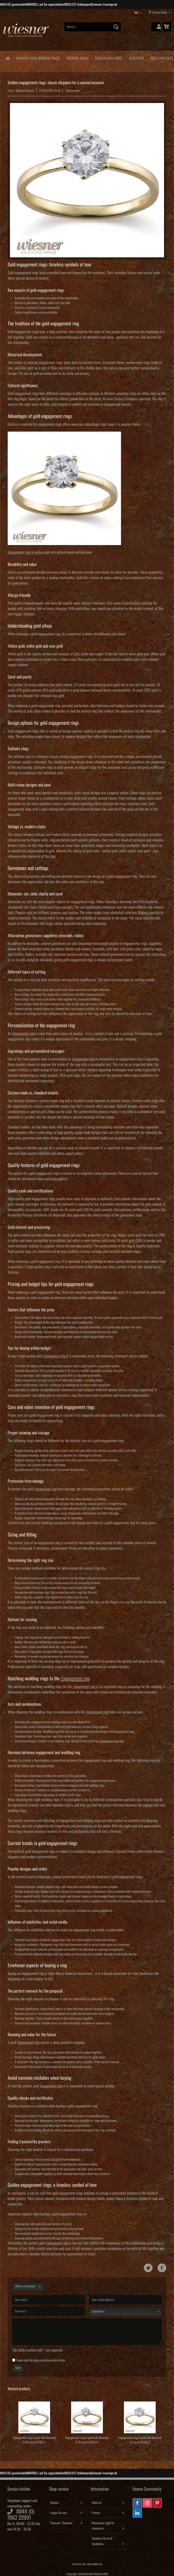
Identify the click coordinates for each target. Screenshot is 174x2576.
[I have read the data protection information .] (13, 2360)
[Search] (116, 26)
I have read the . (41, 2360)
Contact (54, 2502)
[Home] (7, 58)
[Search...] (92, 26)
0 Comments (72, 90)
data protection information (49, 2360)
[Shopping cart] (166, 26)
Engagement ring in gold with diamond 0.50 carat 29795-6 (34, 2440)
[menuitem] (92, 29)
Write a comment (28, 2285)
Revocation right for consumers (103, 2526)
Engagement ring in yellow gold (28, 552)
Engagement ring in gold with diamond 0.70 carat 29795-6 (87, 2440)
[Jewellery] (136, 57)
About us (97, 2502)
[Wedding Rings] (77, 57)
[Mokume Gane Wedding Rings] (38, 57)
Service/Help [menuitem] (158, 12)
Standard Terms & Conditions (102, 2541)
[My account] (155, 26)
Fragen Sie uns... (59, 2513)
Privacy (96, 2513)
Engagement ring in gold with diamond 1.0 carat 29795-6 (140, 2440)
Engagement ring (23, 1033)
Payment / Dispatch (61, 2523)
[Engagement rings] (109, 57)
